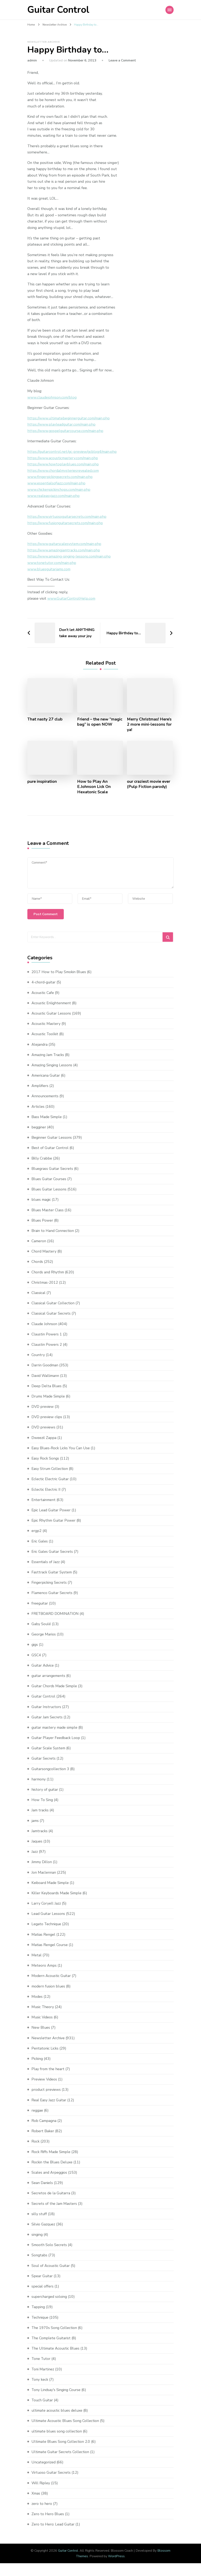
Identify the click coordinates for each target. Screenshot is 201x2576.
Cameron (39, 1241)
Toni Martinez (43, 2369)
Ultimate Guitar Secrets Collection (61, 2452)
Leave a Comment (122, 60)
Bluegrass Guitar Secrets (52, 1169)
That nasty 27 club (45, 719)
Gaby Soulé (41, 1624)
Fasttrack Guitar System (52, 1572)
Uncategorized (43, 2462)
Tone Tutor (41, 2359)
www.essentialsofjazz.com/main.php (57, 483)
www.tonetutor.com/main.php (52, 562)
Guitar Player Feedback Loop (56, 1738)
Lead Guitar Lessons (48, 1914)
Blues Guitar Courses (49, 1179)
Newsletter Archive (43, 42)
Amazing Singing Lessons (52, 1065)
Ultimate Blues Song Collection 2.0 (61, 2441)
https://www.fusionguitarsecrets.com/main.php (66, 522)
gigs (34, 1644)
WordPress (116, 2556)
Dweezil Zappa (44, 1438)
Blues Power (42, 1220)
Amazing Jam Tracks (48, 1055)
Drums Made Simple (48, 1396)
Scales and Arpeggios (49, 2172)
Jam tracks (40, 1810)
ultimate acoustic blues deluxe (57, 2410)
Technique (40, 2317)
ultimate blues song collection (57, 2431)
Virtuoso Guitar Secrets (51, 2472)
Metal (36, 1955)
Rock (35, 2141)
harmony (38, 1779)
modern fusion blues (48, 1986)
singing (37, 2234)
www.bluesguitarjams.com (49, 569)
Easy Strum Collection (50, 1469)
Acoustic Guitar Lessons (51, 1013)
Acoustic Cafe (43, 993)
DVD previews (43, 1427)
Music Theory (43, 2007)
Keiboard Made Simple (50, 1883)
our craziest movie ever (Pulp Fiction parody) (149, 784)
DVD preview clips (47, 1417)
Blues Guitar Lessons (49, 1189)
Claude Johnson (44, 1324)
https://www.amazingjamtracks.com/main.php (64, 550)
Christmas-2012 (45, 1282)
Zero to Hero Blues (47, 2514)
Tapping (38, 2307)
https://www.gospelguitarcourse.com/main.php (66, 430)
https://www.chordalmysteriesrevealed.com (63, 470)
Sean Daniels (42, 2183)
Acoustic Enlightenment (51, 1003)
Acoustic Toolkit (45, 1034)
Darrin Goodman (45, 1365)
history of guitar (45, 1789)
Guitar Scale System (48, 1748)
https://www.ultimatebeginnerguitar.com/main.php (70, 418)
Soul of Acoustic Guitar (51, 2266)
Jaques (37, 1841)
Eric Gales (39, 1541)
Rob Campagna (44, 2121)
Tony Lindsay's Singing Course (56, 2390)
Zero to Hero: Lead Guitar (53, 2524)
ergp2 (36, 1531)
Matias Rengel (43, 1934)
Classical (38, 1293)
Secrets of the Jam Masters (54, 2203)
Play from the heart (48, 2069)
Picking (37, 2059)
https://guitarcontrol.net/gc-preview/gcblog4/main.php (73, 451)
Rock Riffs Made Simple (51, 2152)
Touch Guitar (42, 2400)
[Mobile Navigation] (169, 10)
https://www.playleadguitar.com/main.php (62, 424)
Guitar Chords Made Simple (55, 1686)
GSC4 (36, 1655)
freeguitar (40, 1603)
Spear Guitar (42, 2276)
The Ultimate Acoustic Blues (56, 2348)
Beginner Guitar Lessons (52, 1137)
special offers (42, 2286)
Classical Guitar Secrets (51, 1313)
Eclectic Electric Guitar (50, 1479)
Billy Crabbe (41, 1158)
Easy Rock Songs (45, 1458)
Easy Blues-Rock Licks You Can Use (61, 1448)
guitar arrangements (48, 1676)
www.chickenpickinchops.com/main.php (59, 489)
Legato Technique (46, 1924)
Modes (37, 1996)
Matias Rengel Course (50, 1945)
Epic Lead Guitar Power (51, 1510)
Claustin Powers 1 (47, 1334)
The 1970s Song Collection (54, 2328)
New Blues (40, 2027)
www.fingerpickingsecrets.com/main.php (60, 476)
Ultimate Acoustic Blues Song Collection (66, 2421)
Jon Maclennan (43, 1872)
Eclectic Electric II (46, 1489)
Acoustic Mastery (46, 1024)
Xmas (36, 2493)
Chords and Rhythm (48, 1272)
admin (32, 60)
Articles (38, 1106)
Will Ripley (41, 2483)
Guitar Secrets (43, 1758)
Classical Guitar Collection (53, 1303)
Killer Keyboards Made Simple (57, 1893)
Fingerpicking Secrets (49, 1582)
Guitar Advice (43, 1665)
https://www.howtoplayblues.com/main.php (63, 464)
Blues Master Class (47, 1210)
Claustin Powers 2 (47, 1344)
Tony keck (39, 2379)
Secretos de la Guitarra (51, 2193)
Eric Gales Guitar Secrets (52, 1551)
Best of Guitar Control (50, 1148)
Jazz (34, 1852)
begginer (39, 1127)
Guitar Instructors (46, 1707)
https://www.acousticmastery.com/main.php (63, 458)
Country (38, 1355)
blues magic (41, 1199)
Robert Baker (42, 2131)
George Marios (43, 1634)
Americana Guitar (46, 1075)
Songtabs (39, 2255)
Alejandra (39, 1044)
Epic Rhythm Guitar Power (54, 1520)
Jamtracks (39, 1831)
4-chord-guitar (43, 982)
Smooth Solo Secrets (49, 2245)
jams (35, 1821)
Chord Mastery (44, 1251)
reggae (37, 2110)
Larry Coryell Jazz (46, 1903)
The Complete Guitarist (51, 2338)
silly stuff (39, 2214)
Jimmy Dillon (42, 1862)
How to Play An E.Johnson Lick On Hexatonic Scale (94, 787)
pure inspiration (42, 781)
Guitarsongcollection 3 (50, 1769)
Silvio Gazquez (43, 2224)
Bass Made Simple (47, 1117)
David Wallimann (45, 1375)
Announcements (45, 1096)
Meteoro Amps (44, 1965)
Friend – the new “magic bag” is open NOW (100, 722)
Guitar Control (58, 10)
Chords (37, 1262)
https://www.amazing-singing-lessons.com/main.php (70, 556)
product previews (46, 2089)
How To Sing (42, 1800)
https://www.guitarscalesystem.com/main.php (65, 543)
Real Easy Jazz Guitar (49, 2100)
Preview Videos (44, 2079)
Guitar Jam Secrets (47, 1717)
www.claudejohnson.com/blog (52, 397)
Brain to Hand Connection (53, 1231)
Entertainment (43, 1500)
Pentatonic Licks (45, 2048)
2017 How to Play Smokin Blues (59, 972)
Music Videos (42, 2017)
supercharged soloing (49, 2297)
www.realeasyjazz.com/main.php (54, 495)
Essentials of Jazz (45, 1562)
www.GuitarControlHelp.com (71, 598)
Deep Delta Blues (46, 1386)
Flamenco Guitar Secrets (52, 1593)
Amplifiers (40, 1086)
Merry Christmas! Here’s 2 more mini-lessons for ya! (150, 725)
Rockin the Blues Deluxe (52, 2162)
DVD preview (42, 1407)
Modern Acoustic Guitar (51, 1976)
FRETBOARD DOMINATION (55, 1614)
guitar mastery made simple (55, 1727)
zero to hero (41, 2504)
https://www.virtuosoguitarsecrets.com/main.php (67, 516)
